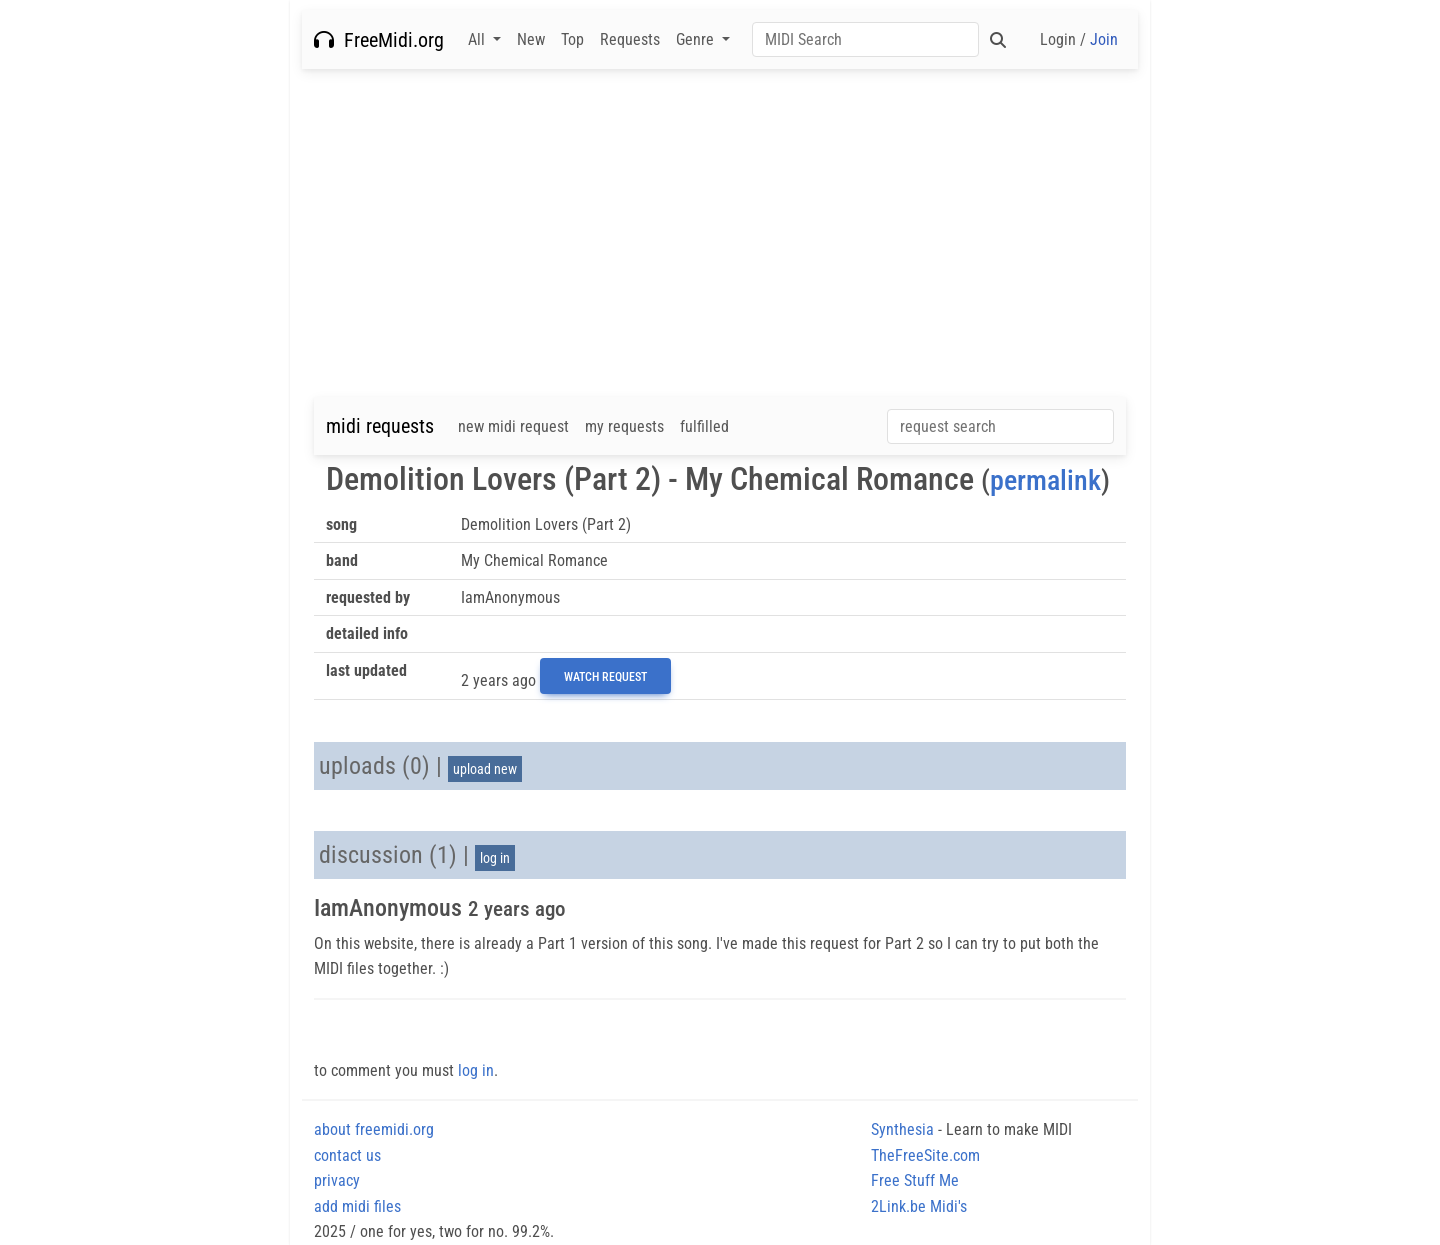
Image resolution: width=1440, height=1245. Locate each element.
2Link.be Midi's (919, 1206)
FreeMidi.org (379, 40)
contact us (347, 1155)
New (531, 39)
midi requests (380, 426)
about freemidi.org (374, 1129)
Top (572, 39)
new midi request (513, 426)
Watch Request (605, 677)
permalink (1045, 480)
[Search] (865, 39)
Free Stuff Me (915, 1180)
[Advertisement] (720, 233)
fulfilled (704, 426)
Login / (1079, 39)
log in (495, 858)
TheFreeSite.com (925, 1155)
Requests (630, 39)
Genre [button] (697, 39)
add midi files (357, 1206)
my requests (624, 426)
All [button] (478, 39)
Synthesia (902, 1129)
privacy (337, 1180)
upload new (485, 769)
